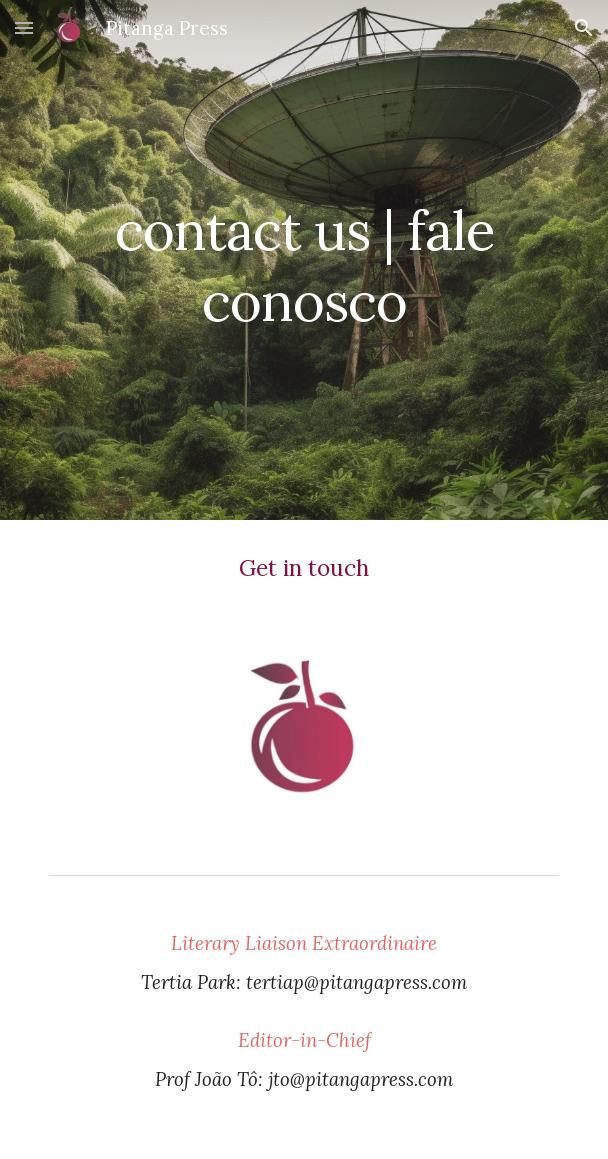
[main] (303, 259)
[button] (24, 27)
